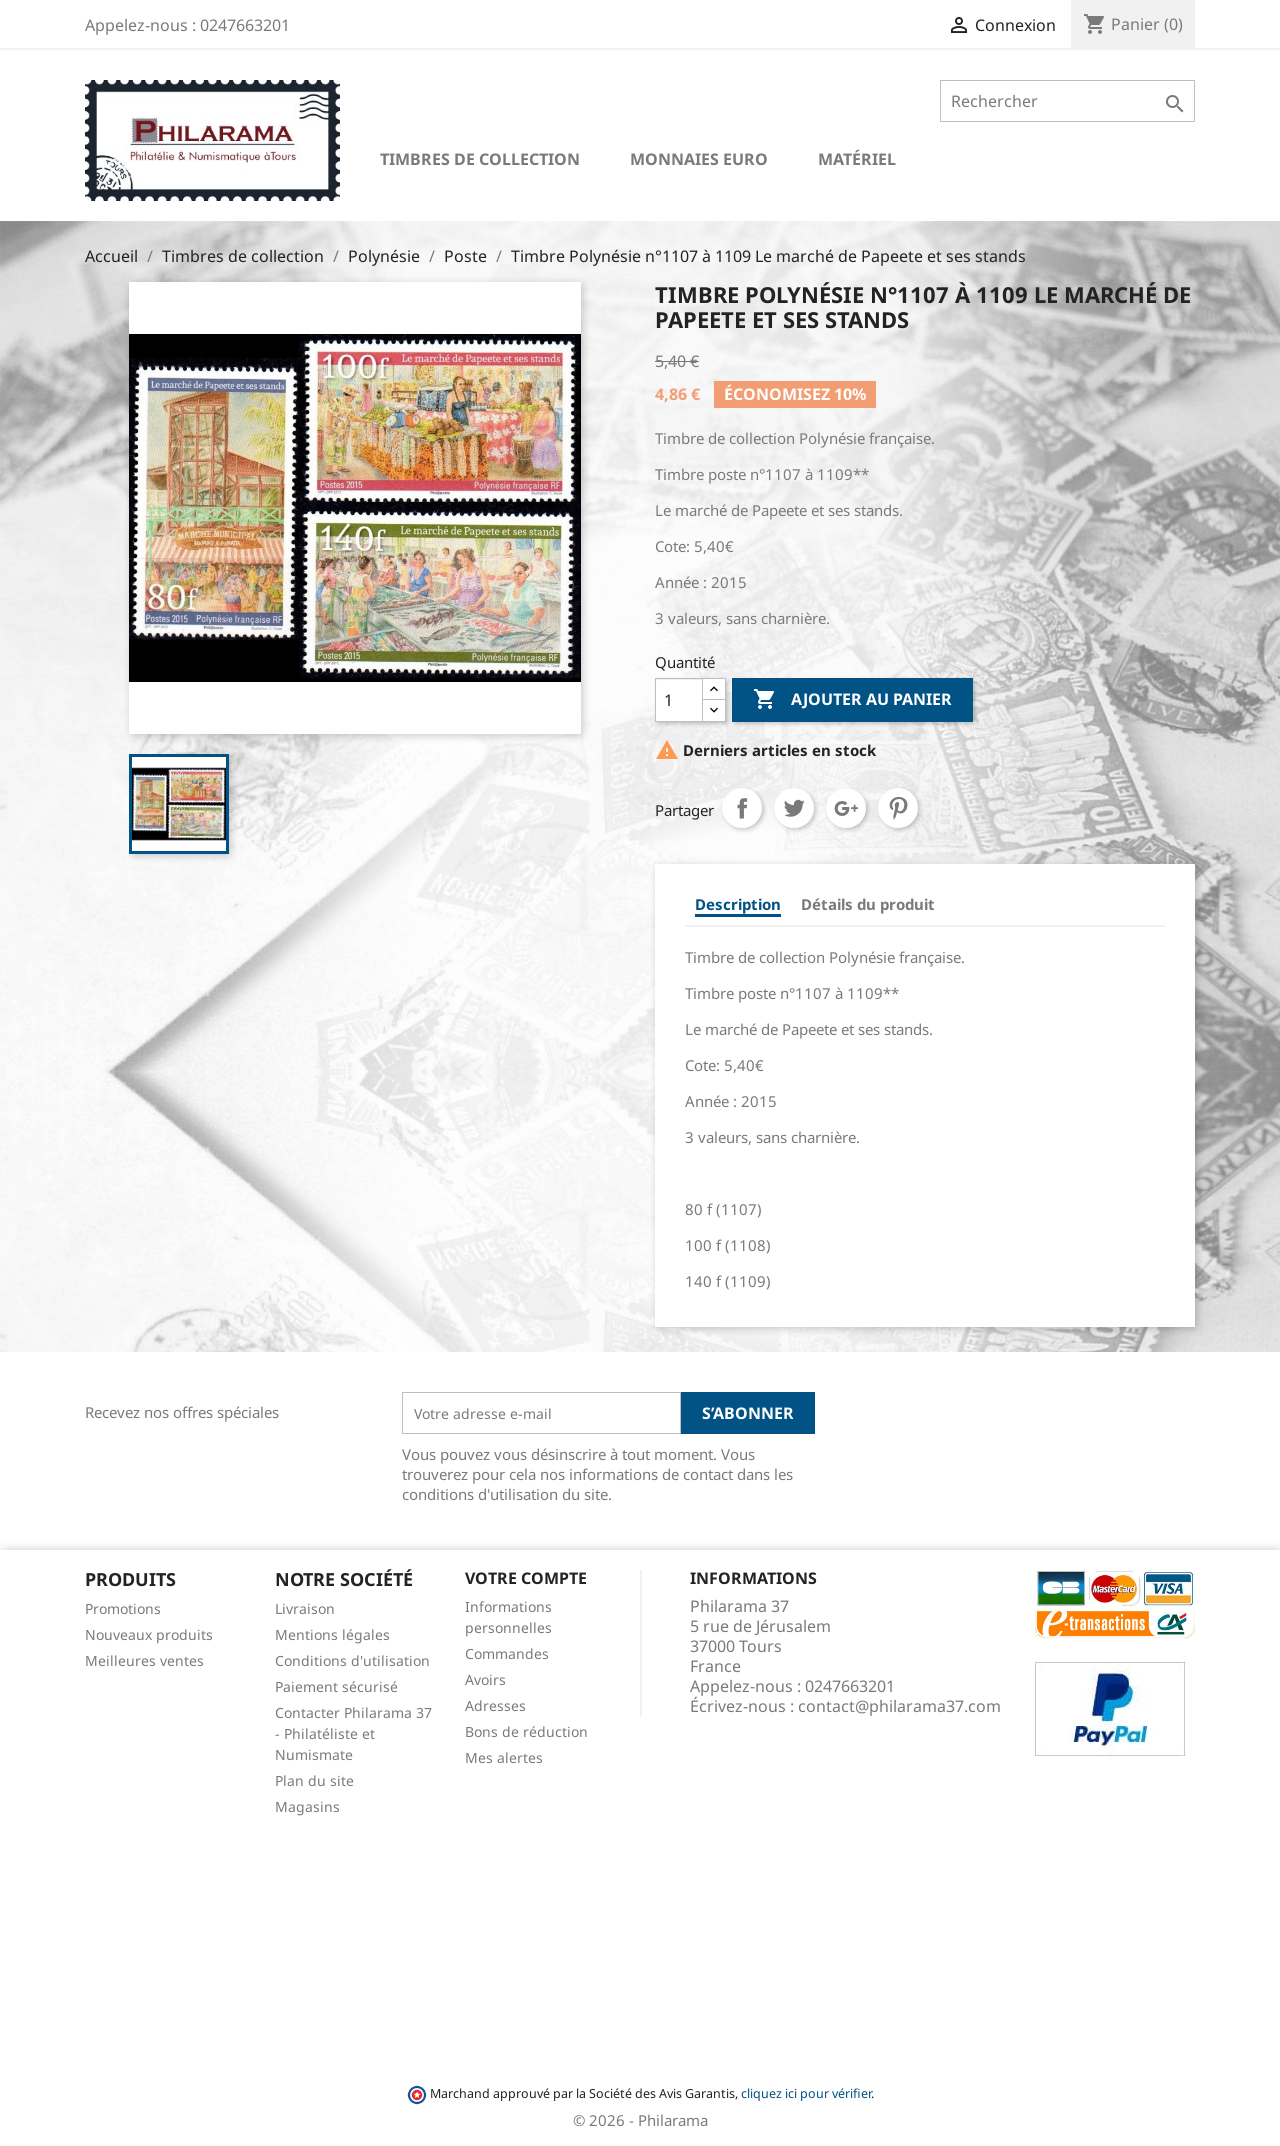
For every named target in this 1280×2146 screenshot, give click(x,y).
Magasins (307, 1806)
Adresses (495, 1705)
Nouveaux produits (149, 1634)
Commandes (507, 1653)
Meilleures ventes (144, 1660)
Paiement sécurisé (336, 1686)
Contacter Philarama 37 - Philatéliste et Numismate (353, 1733)
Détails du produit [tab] (868, 904)
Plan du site (314, 1780)
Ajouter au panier (852, 700)
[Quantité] (679, 700)
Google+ (846, 808)
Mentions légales (332, 1634)
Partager (742, 808)
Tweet (794, 808)
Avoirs (485, 1679)
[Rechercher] (1067, 101)
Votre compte (526, 1578)
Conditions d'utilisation (352, 1660)
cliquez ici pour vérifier (806, 2093)
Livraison (305, 1608)
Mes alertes (504, 1757)
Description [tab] (738, 904)
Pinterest (898, 808)
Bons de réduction (526, 1731)
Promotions (123, 1608)
